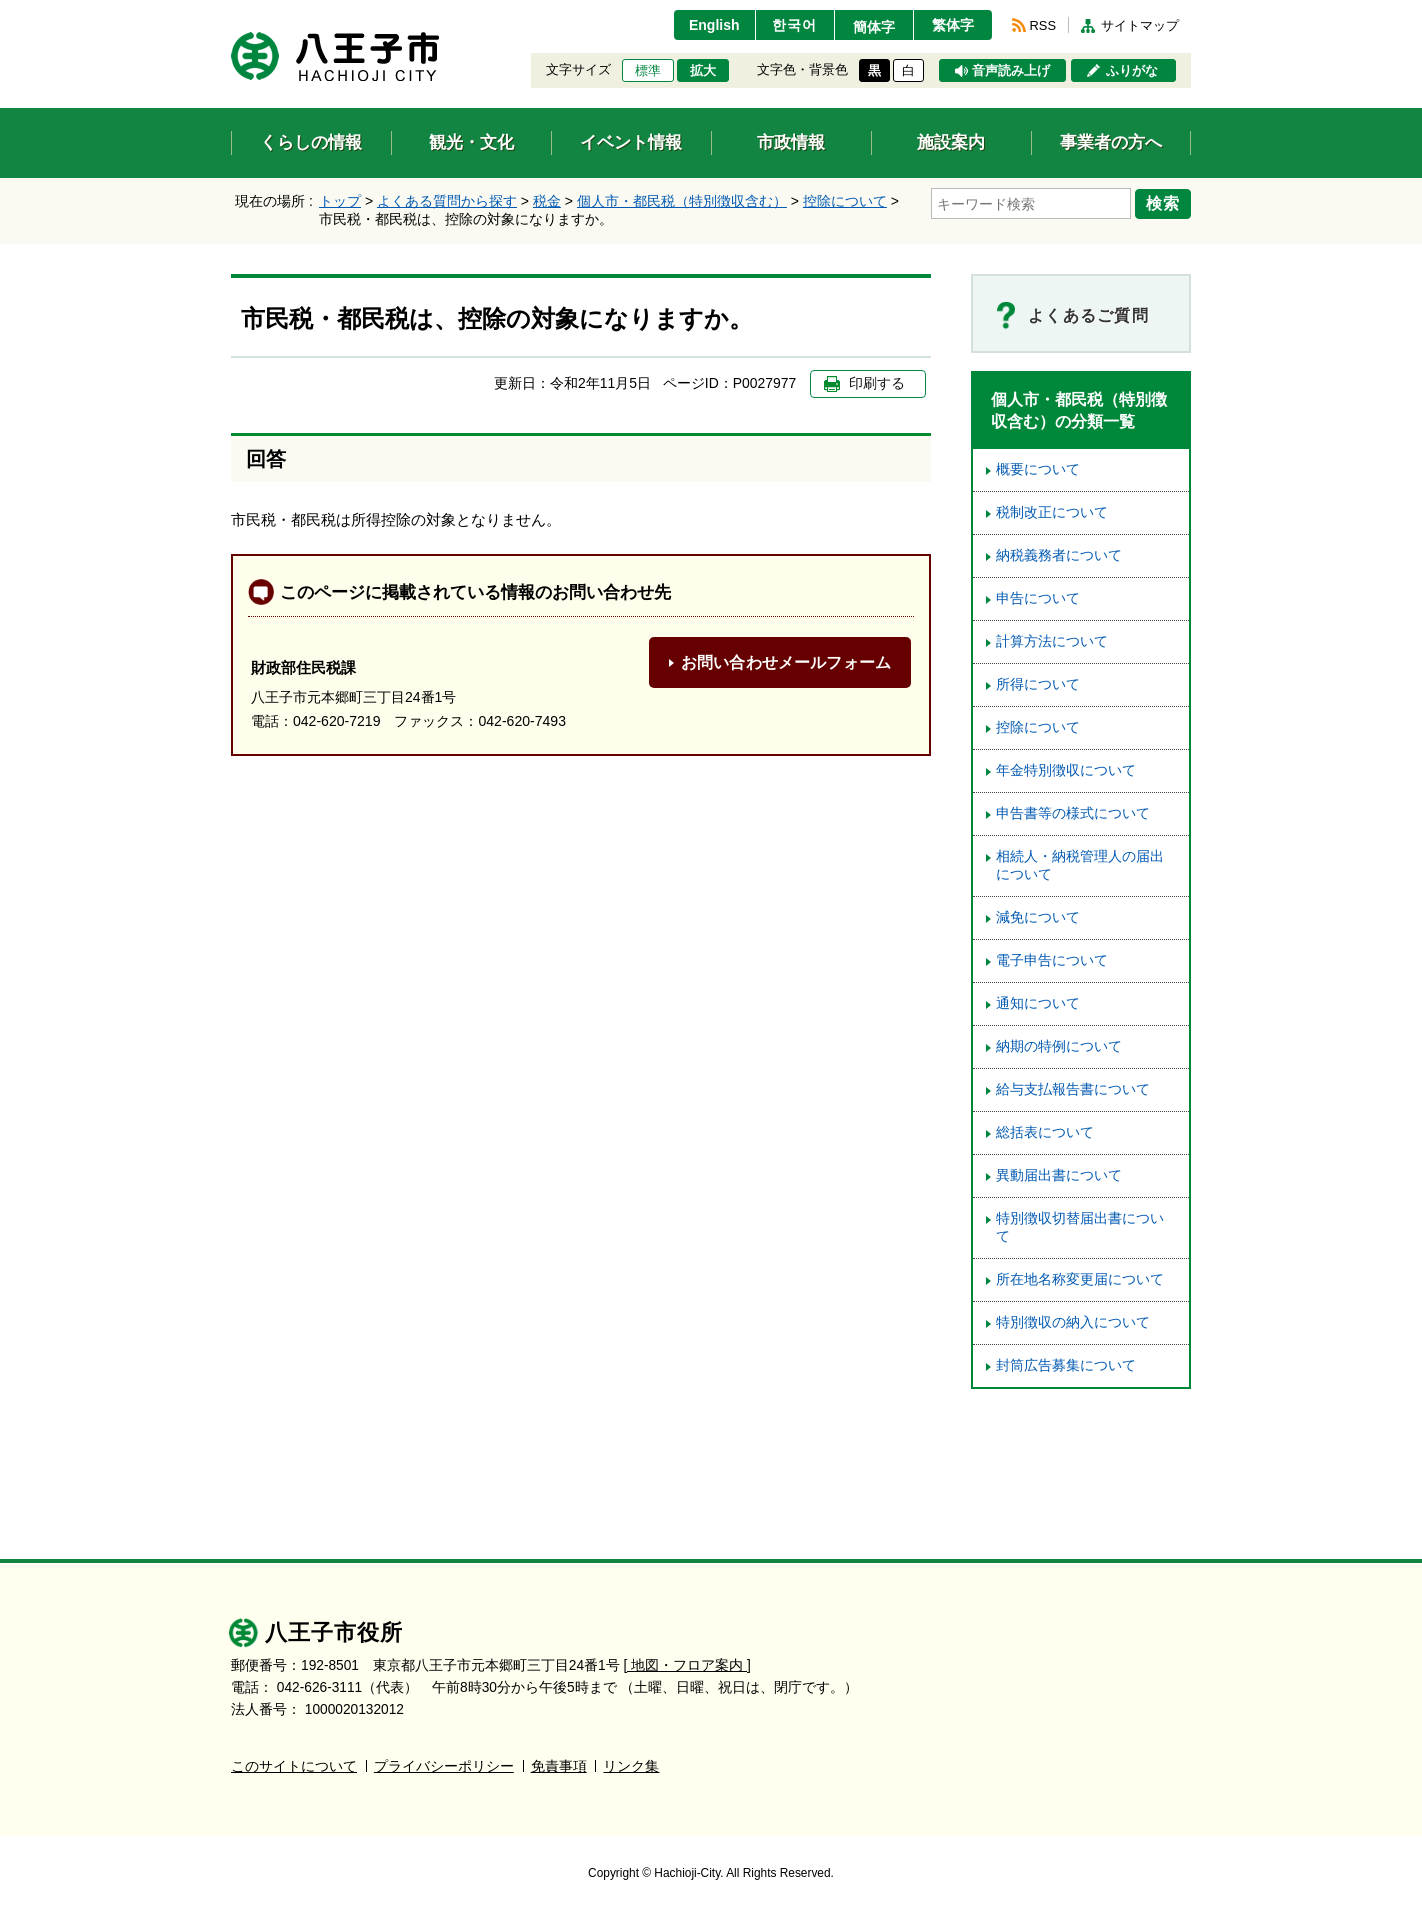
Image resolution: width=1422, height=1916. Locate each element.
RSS (1043, 25)
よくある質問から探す (447, 201)
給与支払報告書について (1073, 1089)
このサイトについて (294, 1766)
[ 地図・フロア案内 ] (687, 1665)
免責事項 (559, 1766)
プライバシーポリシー (444, 1766)
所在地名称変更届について (1080, 1279)
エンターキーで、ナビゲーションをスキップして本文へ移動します (231, 12)
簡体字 (874, 27)
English (714, 25)
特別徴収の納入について (1073, 1322)
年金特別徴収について (1066, 770)
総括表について (1045, 1132)
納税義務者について (1059, 555)
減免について (1038, 917)
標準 (648, 71)
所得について (1038, 684)
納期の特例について (1059, 1046)
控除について (845, 201)
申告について (1038, 598)
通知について (1038, 1003)
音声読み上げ (1011, 71)
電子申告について (1052, 960)
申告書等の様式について (1073, 813)
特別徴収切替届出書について (1080, 1227)
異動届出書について (1059, 1175)
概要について (1038, 469)
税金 (547, 201)
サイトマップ (1140, 25)
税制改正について (1052, 512)
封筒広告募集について (1066, 1365)
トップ (340, 201)
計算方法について (1052, 641)
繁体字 (953, 25)
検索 (1163, 203)
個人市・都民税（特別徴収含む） (682, 201)
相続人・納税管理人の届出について (1080, 865)
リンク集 (631, 1766)
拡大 (703, 71)
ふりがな (1132, 71)
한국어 (794, 25)
